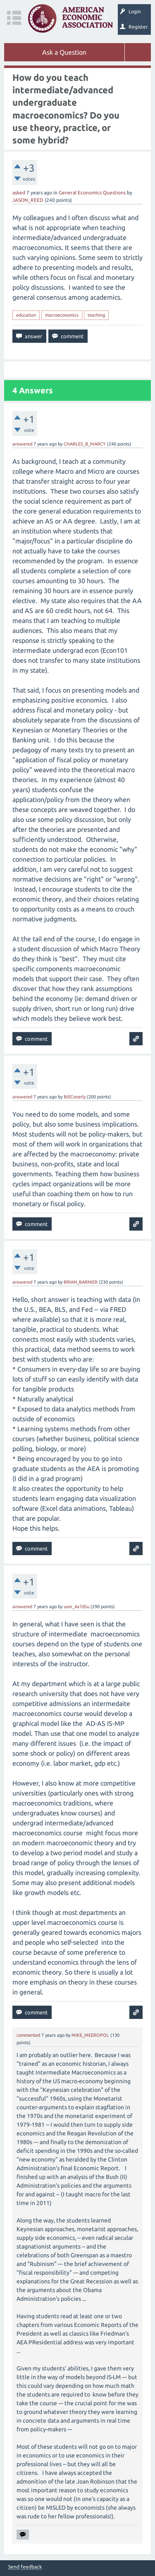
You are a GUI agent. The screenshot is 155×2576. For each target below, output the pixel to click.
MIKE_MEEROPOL (90, 2035)
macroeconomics (62, 315)
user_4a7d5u (76, 1606)
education (26, 315)
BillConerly (75, 1096)
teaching (96, 315)
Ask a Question (64, 52)
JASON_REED (27, 200)
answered (22, 443)
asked (18, 192)
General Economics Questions (92, 192)
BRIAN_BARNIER (81, 1282)
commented (28, 2035)
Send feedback (25, 2566)
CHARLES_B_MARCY (85, 443)
